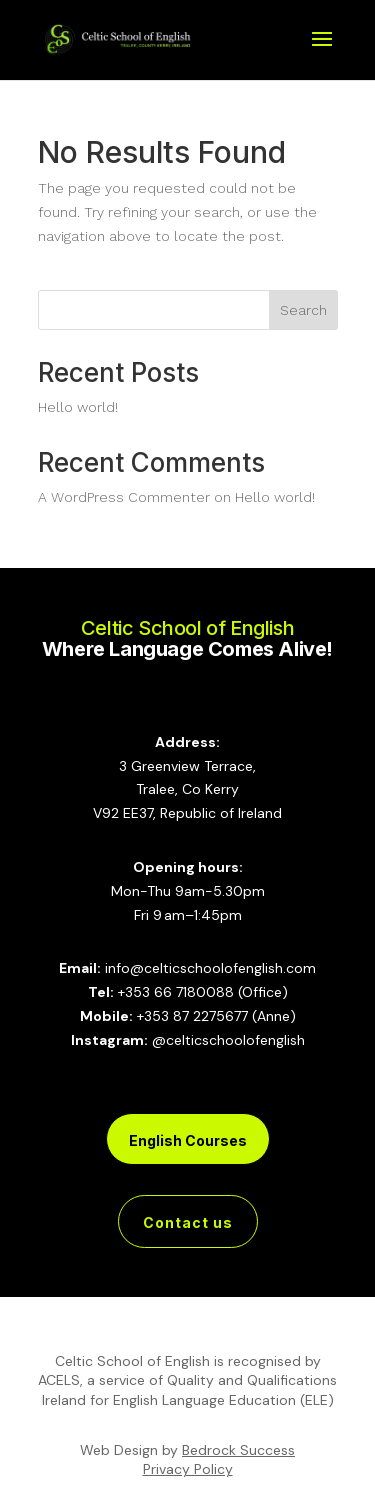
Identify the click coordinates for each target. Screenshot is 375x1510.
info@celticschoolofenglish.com (210, 968)
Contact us (188, 1222)
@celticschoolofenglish (228, 1040)
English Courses (188, 1140)
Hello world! (78, 407)
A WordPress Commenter (124, 497)
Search (303, 310)
